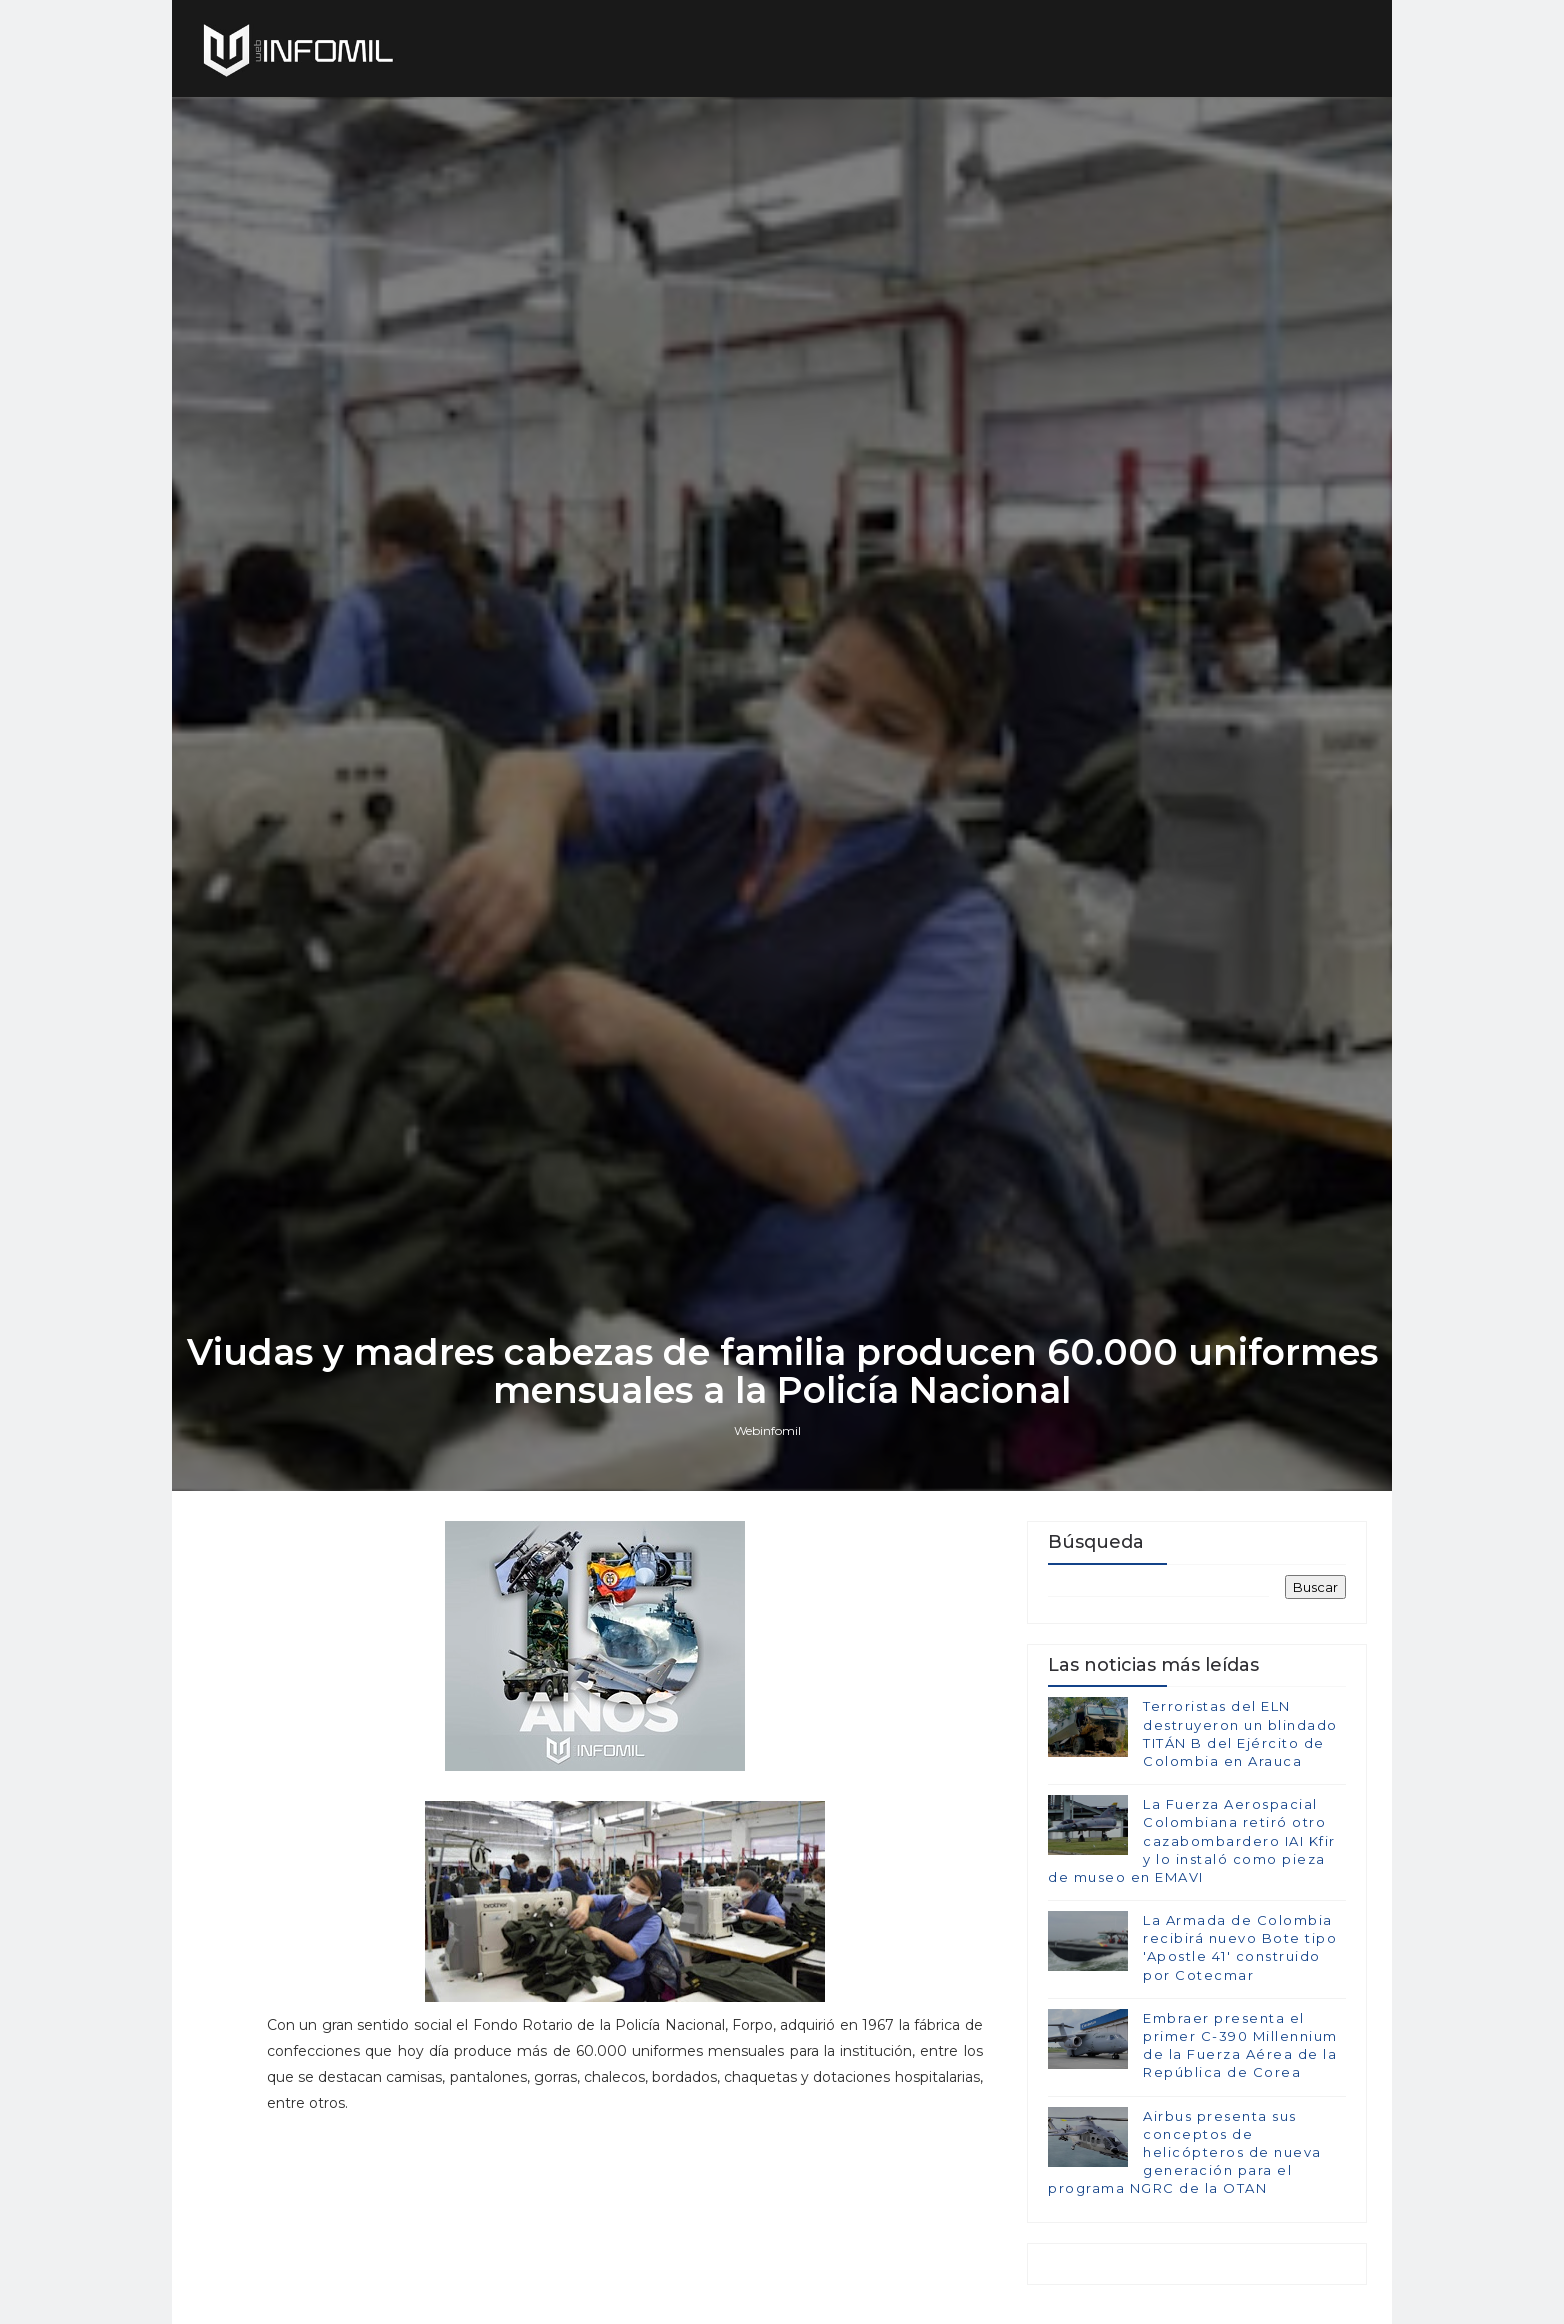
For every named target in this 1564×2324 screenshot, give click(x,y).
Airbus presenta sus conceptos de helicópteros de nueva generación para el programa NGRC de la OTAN (1185, 2152)
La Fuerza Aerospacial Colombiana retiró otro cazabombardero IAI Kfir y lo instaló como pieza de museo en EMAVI (1192, 1840)
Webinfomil (767, 1430)
